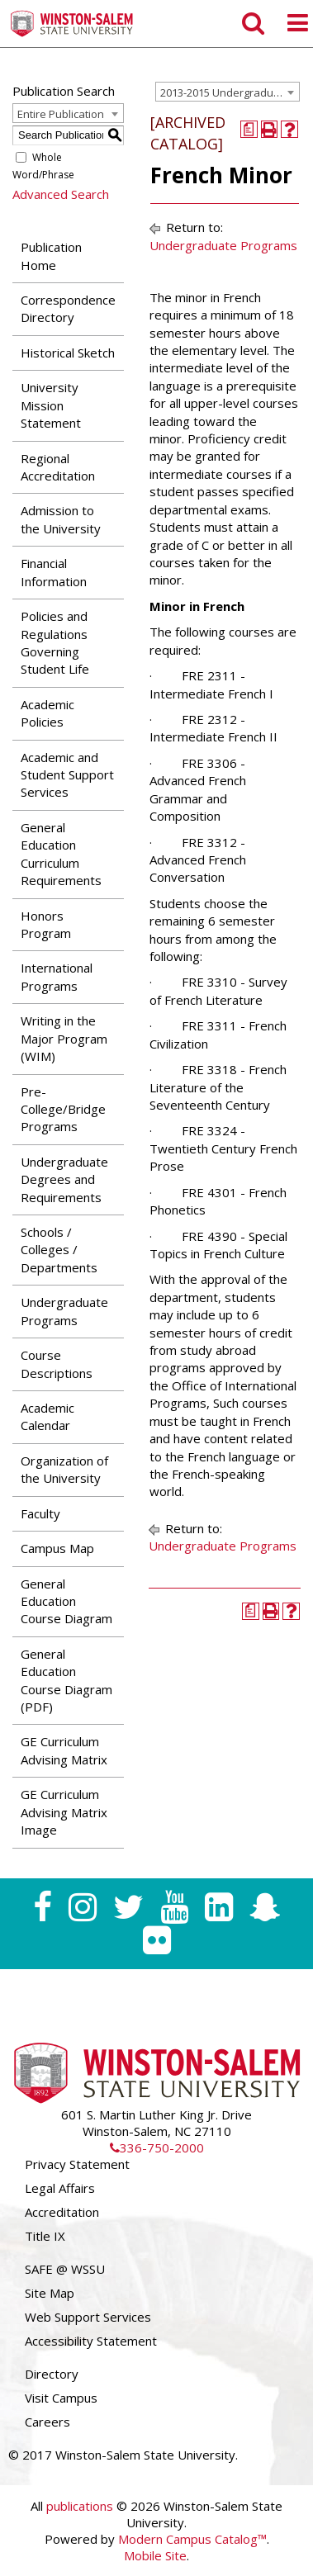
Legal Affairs (60, 2188)
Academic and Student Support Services (67, 775)
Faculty (40, 1513)
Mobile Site (155, 2555)
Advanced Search (60, 194)
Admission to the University (61, 519)
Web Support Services (88, 2316)
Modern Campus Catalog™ (192, 2539)
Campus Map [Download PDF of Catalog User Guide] (57, 1548)
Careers (47, 2421)
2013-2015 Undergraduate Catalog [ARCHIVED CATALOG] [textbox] (229, 92)
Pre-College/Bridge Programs (63, 1109)
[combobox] (227, 92)
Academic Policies (47, 713)
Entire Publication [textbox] (60, 114)
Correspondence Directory (68, 308)
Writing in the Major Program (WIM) (64, 1038)
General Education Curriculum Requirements (61, 853)
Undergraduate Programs (64, 1311)
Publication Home (51, 255)
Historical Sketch (68, 352)
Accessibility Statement (91, 2340)
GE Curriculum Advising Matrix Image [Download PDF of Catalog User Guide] (64, 1812)
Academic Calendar (47, 1416)
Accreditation (62, 2212)
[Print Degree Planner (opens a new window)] (249, 129)
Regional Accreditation (58, 467)
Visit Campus (61, 2397)
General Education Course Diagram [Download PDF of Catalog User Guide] (66, 1601)
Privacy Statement (77, 2164)
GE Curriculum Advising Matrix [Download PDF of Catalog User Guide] (64, 1750)
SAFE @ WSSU (65, 2269)
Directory (51, 2373)
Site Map (49, 2293)
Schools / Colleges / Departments (59, 1250)
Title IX (45, 2236)
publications (79, 2506)
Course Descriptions (56, 1363)
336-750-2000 (157, 2147)
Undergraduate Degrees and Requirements (64, 1179)
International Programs (56, 976)
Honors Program (46, 924)
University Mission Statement (51, 405)
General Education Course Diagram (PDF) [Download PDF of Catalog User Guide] (66, 1680)
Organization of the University (64, 1469)
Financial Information (54, 572)
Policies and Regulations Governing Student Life (55, 642)
